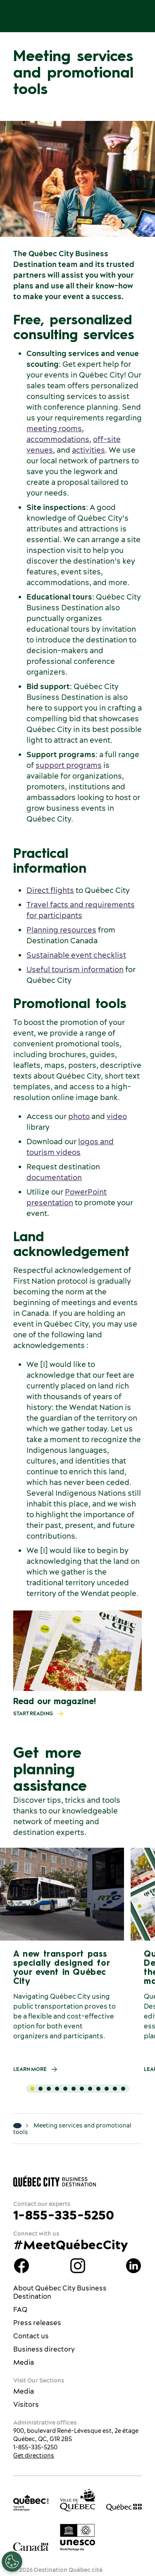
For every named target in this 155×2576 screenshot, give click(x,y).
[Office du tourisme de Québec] (31, 2503)
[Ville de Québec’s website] (77, 2500)
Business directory (44, 2349)
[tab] (32, 2089)
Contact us (31, 2336)
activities (88, 450)
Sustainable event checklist (76, 955)
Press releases (37, 2323)
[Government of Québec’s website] (124, 2506)
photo (79, 1116)
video (117, 1116)
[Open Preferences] (12, 2561)
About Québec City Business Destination (60, 2292)
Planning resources (61, 930)
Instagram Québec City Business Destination (77, 2265)
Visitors (26, 2404)
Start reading (40, 1713)
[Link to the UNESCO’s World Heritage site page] (77, 2537)
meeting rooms (54, 428)
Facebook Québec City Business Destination (21, 2265)
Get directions (33, 2455)
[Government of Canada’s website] (31, 2546)
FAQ (20, 2309)
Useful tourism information (75, 969)
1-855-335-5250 (63, 2215)
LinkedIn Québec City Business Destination (133, 2265)
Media (23, 2362)
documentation (54, 1177)
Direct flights (50, 890)
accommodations (57, 439)
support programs (69, 765)
